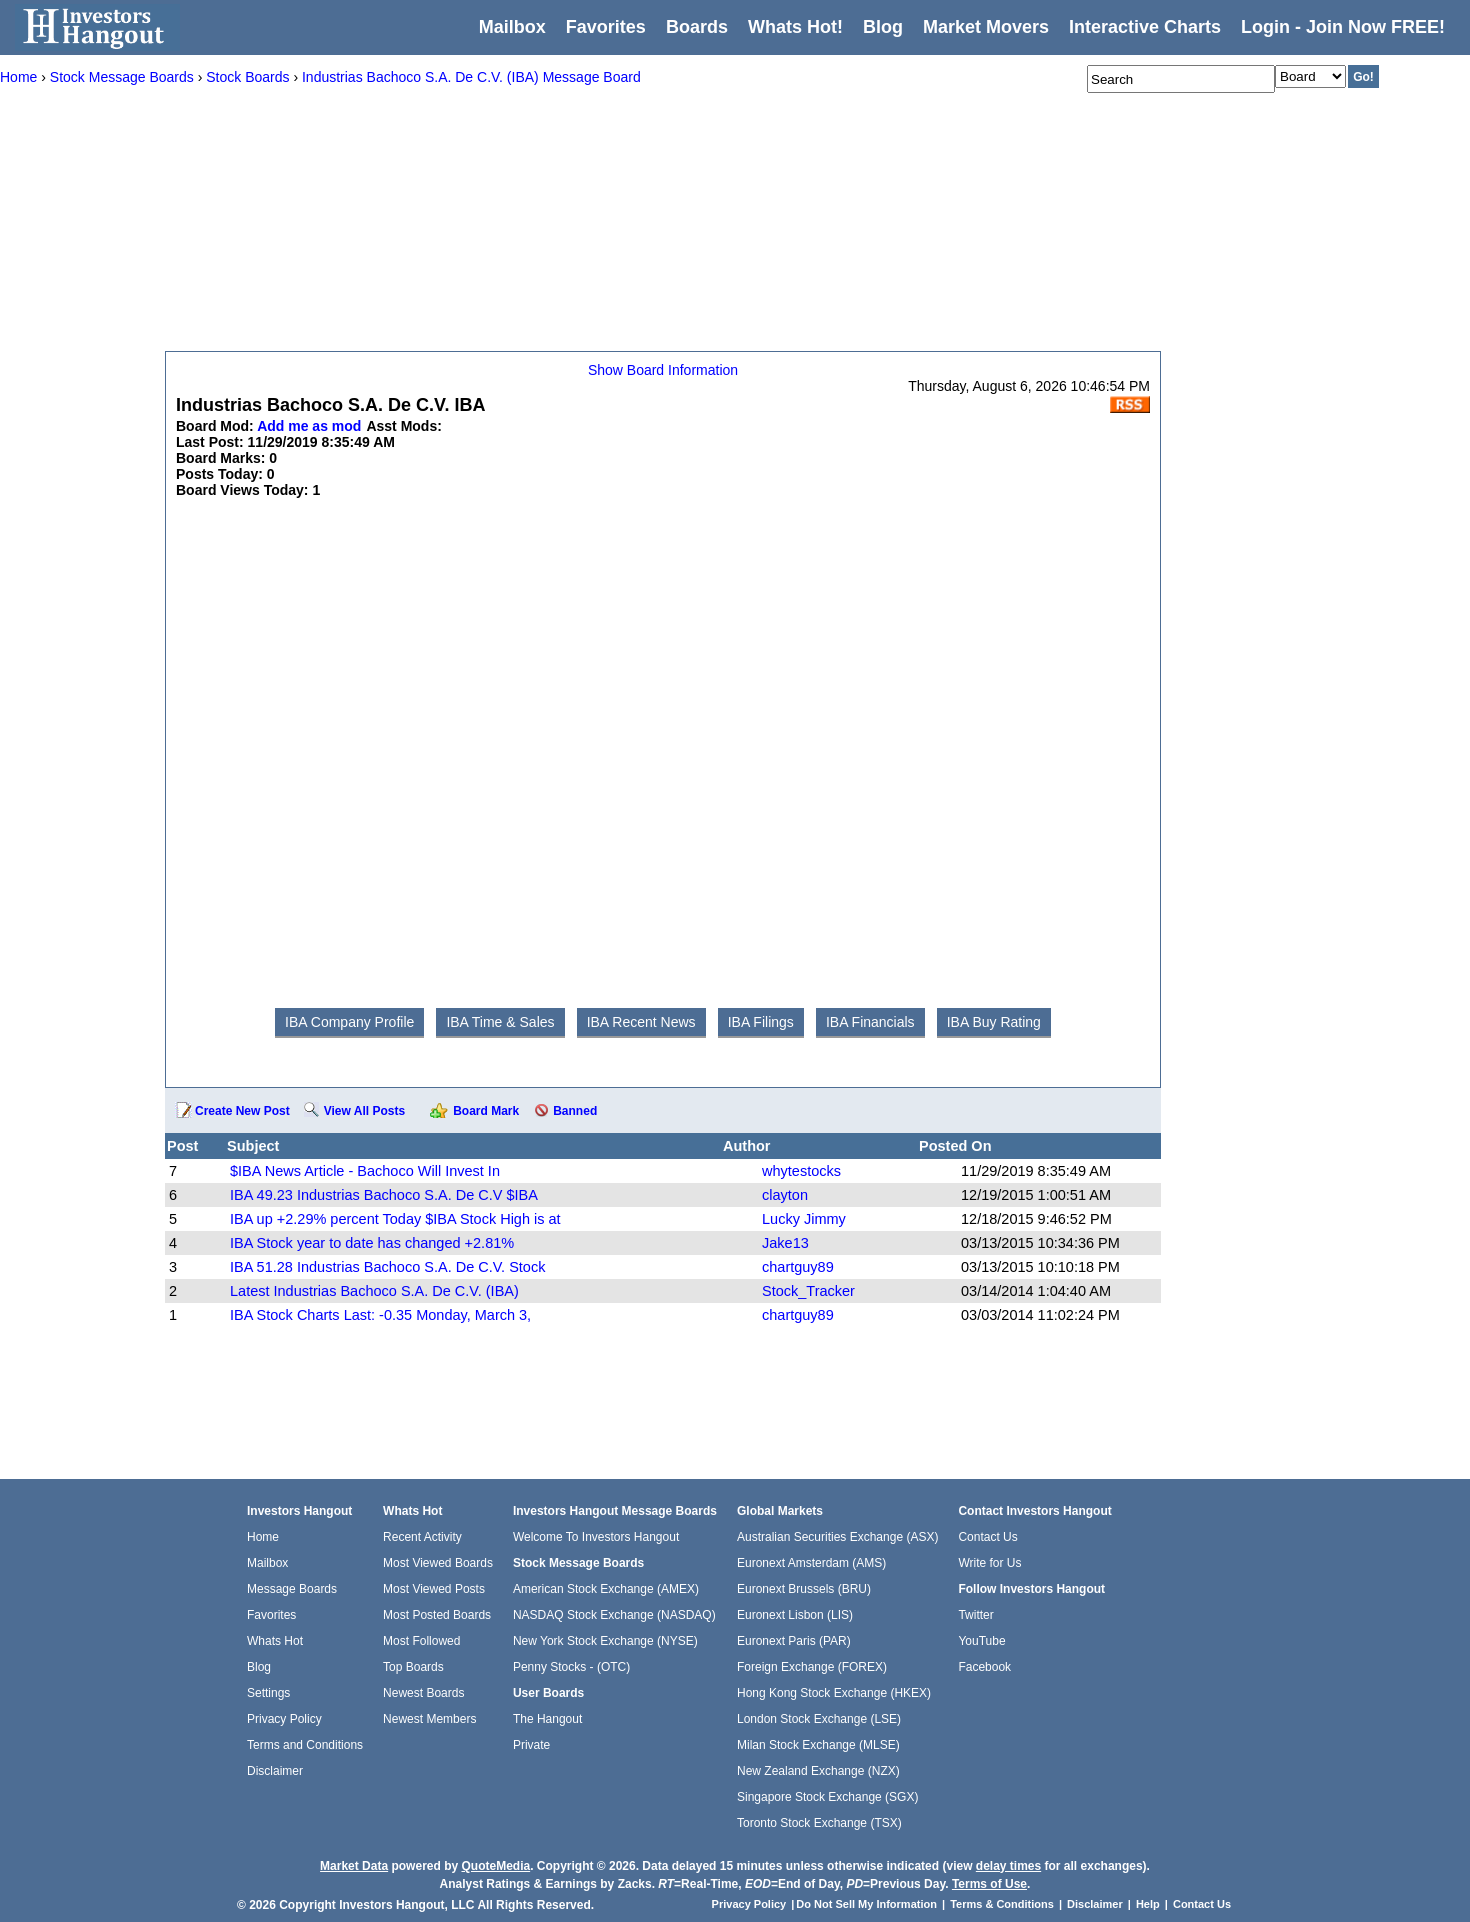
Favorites (606, 27)
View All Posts (364, 1111)
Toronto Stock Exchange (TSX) (819, 1823)
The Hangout (547, 1719)
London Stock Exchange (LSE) (819, 1719)
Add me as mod (309, 426)
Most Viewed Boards (438, 1563)
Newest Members (429, 1719)
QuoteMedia (495, 1866)
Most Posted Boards (437, 1615)
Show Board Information (663, 370)
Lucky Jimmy (804, 1219)
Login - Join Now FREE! (1343, 27)
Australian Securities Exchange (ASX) (837, 1537)
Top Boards (413, 1667)
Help (1148, 1904)
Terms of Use (989, 1884)
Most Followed (421, 1641)
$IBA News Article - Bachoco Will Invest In (365, 1171)
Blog (259, 1667)
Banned (575, 1111)
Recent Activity (422, 1537)
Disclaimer (275, 1771)
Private (531, 1745)
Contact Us (987, 1537)
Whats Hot (275, 1641)
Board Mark (486, 1111)
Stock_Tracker (808, 1291)
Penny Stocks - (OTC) (571, 1667)
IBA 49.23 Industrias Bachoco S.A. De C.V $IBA (384, 1195)
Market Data (354, 1866)
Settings (268, 1693)
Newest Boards (423, 1693)
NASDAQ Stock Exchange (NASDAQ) (614, 1615)
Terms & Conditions (1002, 1904)
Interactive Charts (1145, 27)
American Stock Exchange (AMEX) (606, 1589)
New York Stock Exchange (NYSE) (605, 1641)
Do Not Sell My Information (868, 1904)
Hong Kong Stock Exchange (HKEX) (834, 1693)
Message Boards (292, 1589)
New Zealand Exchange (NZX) (818, 1771)
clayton (785, 1195)
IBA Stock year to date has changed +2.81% (372, 1243)
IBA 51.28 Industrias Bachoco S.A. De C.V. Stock (387, 1267)
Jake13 (785, 1243)
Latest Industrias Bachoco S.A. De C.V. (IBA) (374, 1291)
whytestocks (801, 1171)
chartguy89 (798, 1267)
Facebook (984, 1667)
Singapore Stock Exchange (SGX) (827, 1797)
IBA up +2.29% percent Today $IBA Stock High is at (395, 1219)
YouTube (981, 1641)
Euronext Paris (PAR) (794, 1641)
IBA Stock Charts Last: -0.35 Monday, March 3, (380, 1315)
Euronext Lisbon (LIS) (795, 1615)
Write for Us (989, 1563)
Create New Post (242, 1111)
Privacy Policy (284, 1719)
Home (263, 1537)
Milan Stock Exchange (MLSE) (818, 1745)
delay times (1008, 1866)
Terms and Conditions (305, 1745)
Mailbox (512, 27)
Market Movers (986, 27)
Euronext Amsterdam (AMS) (811, 1563)
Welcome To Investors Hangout (596, 1537)
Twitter (975, 1615)
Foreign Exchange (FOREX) (812, 1667)
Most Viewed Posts (434, 1589)
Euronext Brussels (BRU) (804, 1589)
